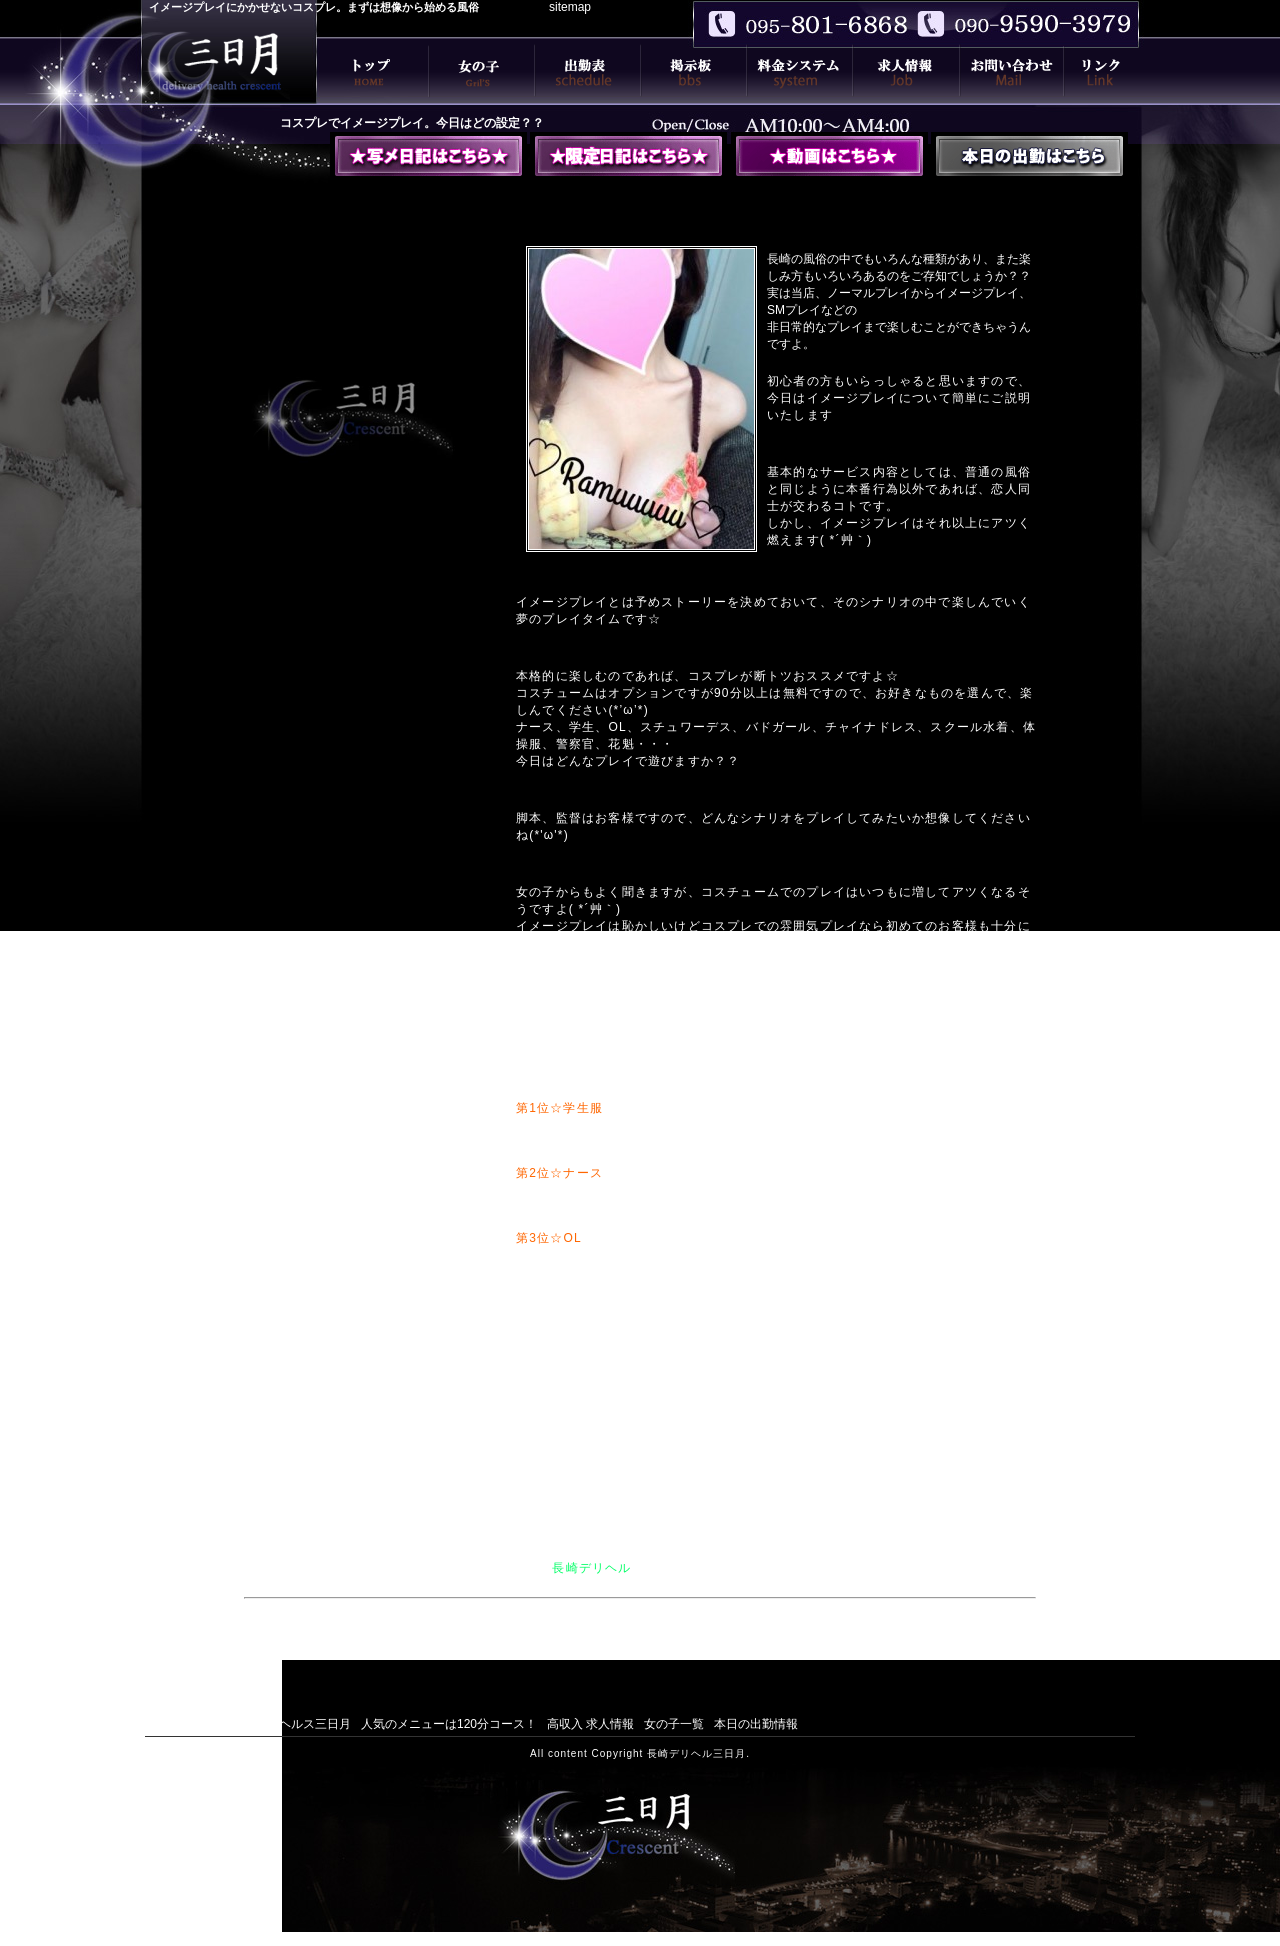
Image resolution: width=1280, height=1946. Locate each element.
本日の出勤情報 (756, 1724)
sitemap (570, 7)
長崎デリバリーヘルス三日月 (273, 1724)
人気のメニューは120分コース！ (449, 1724)
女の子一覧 (674, 1724)
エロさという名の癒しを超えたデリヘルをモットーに (648, 1637)
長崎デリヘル (591, 1568)
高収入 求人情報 (590, 1724)
